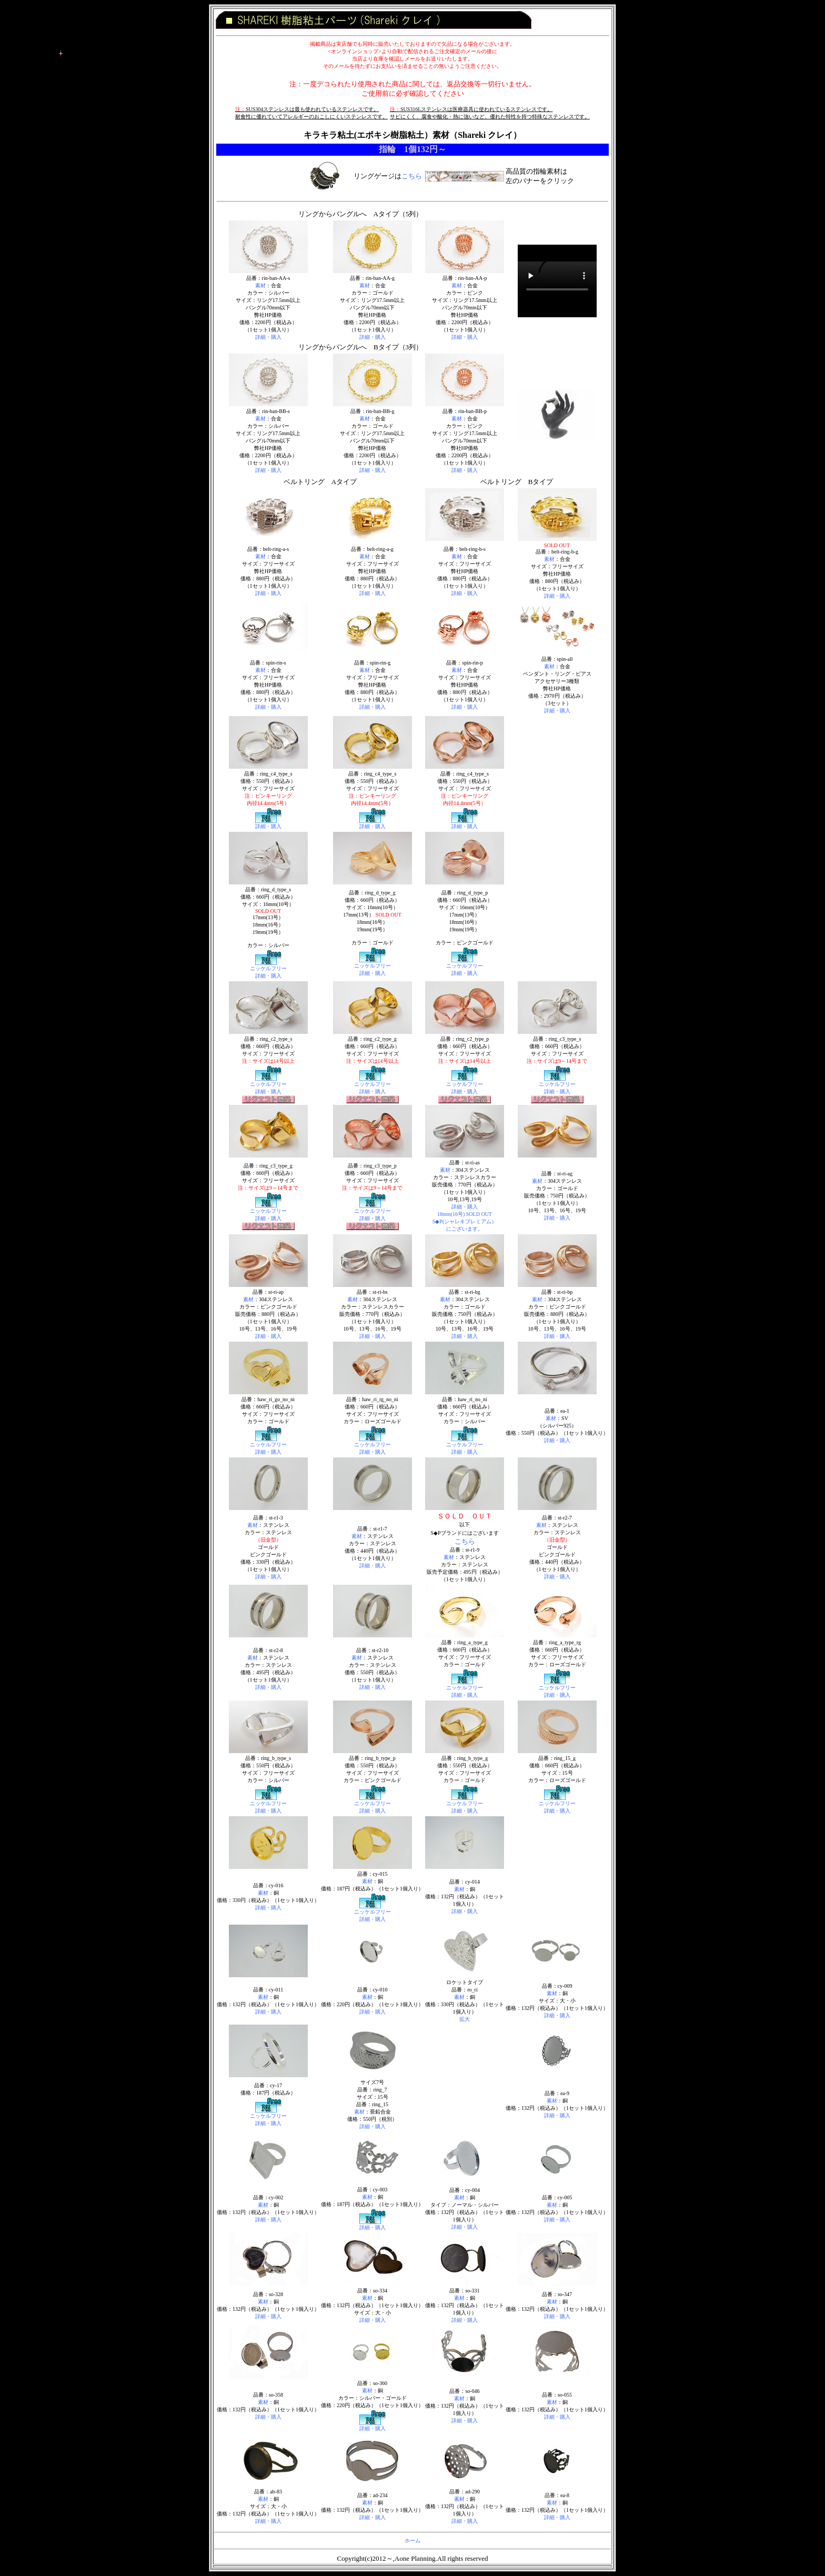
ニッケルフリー (268, 968)
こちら (411, 176)
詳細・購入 (268, 337)
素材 (260, 285)
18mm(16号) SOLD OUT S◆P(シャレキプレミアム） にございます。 (464, 1221)
